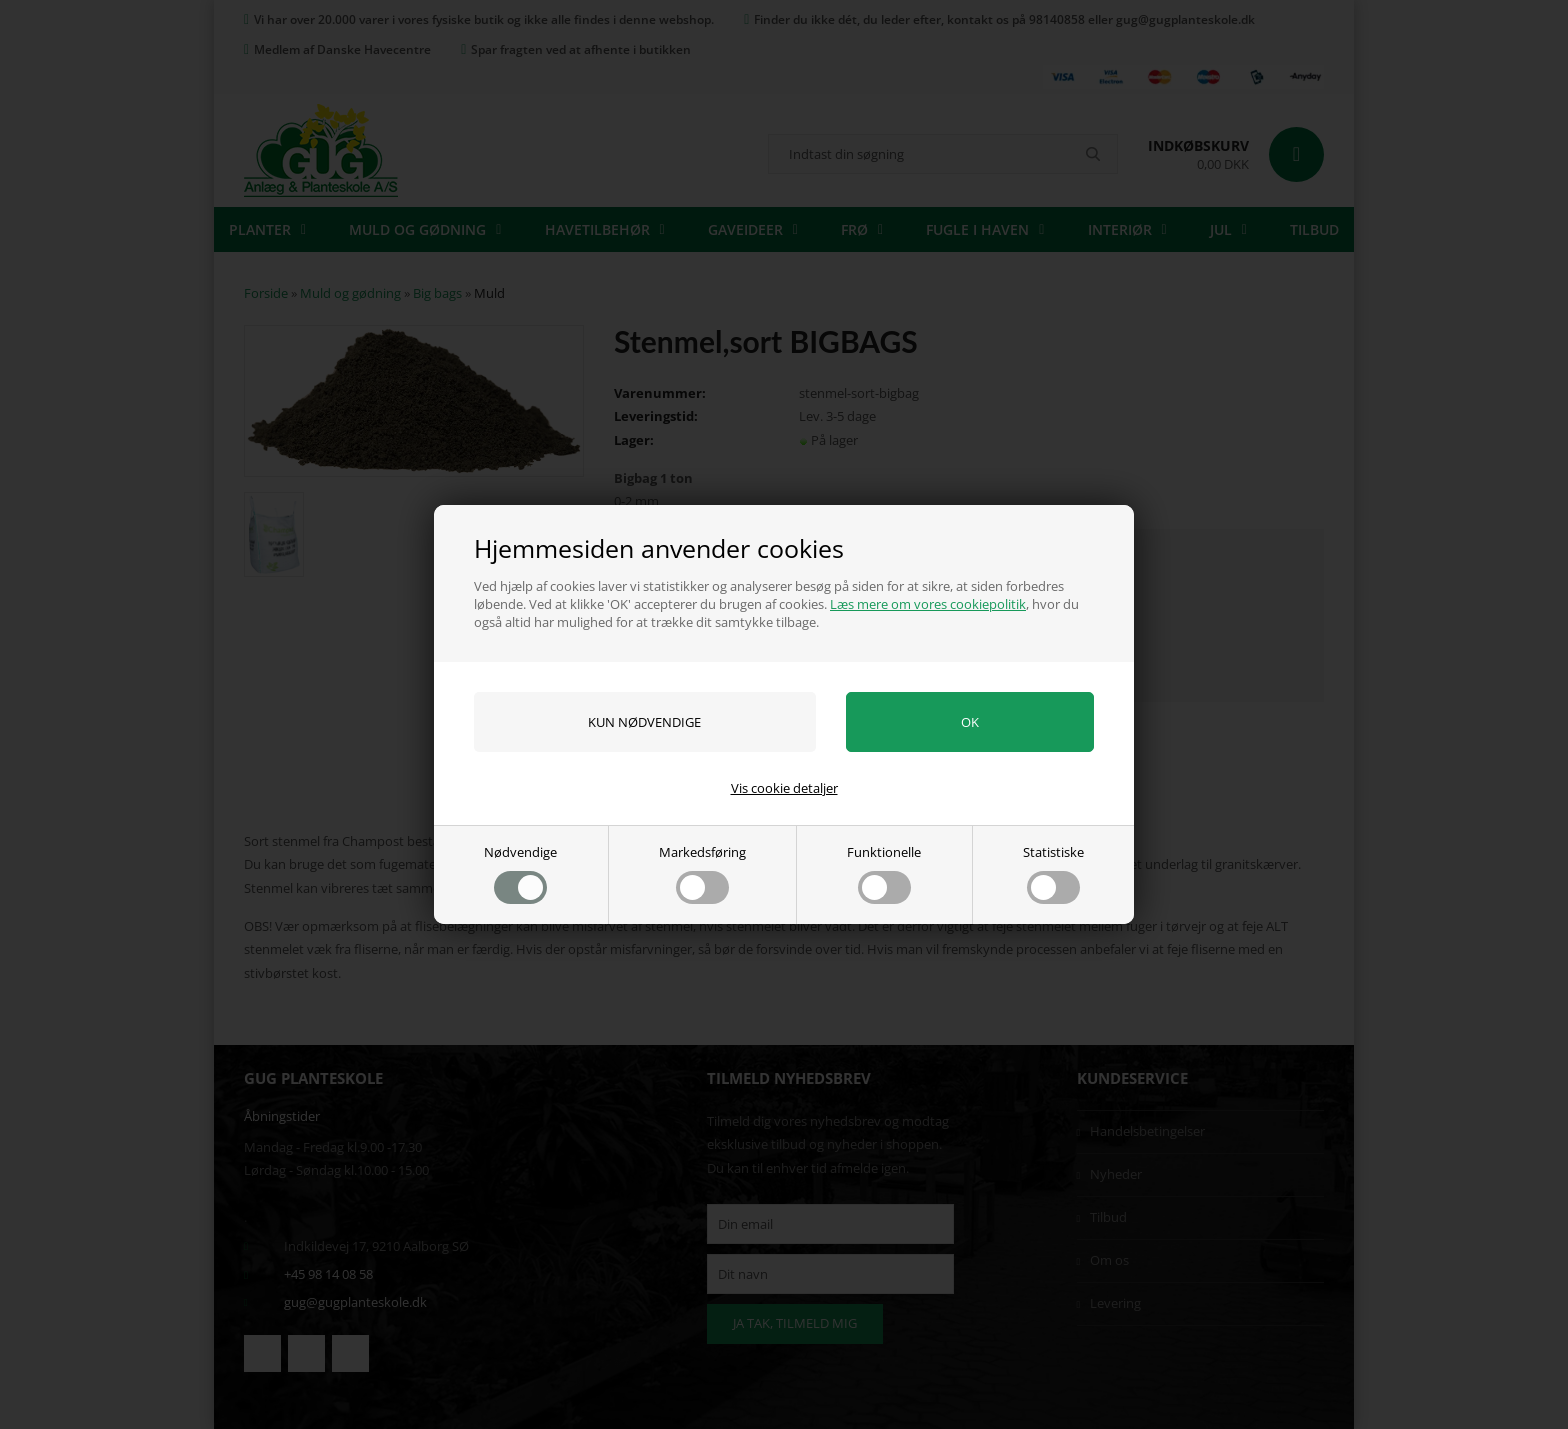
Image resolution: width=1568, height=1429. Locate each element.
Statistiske (1053, 873)
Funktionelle (884, 873)
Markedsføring (702, 873)
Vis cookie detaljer (784, 788)
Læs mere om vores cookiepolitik (928, 604)
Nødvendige (520, 873)
